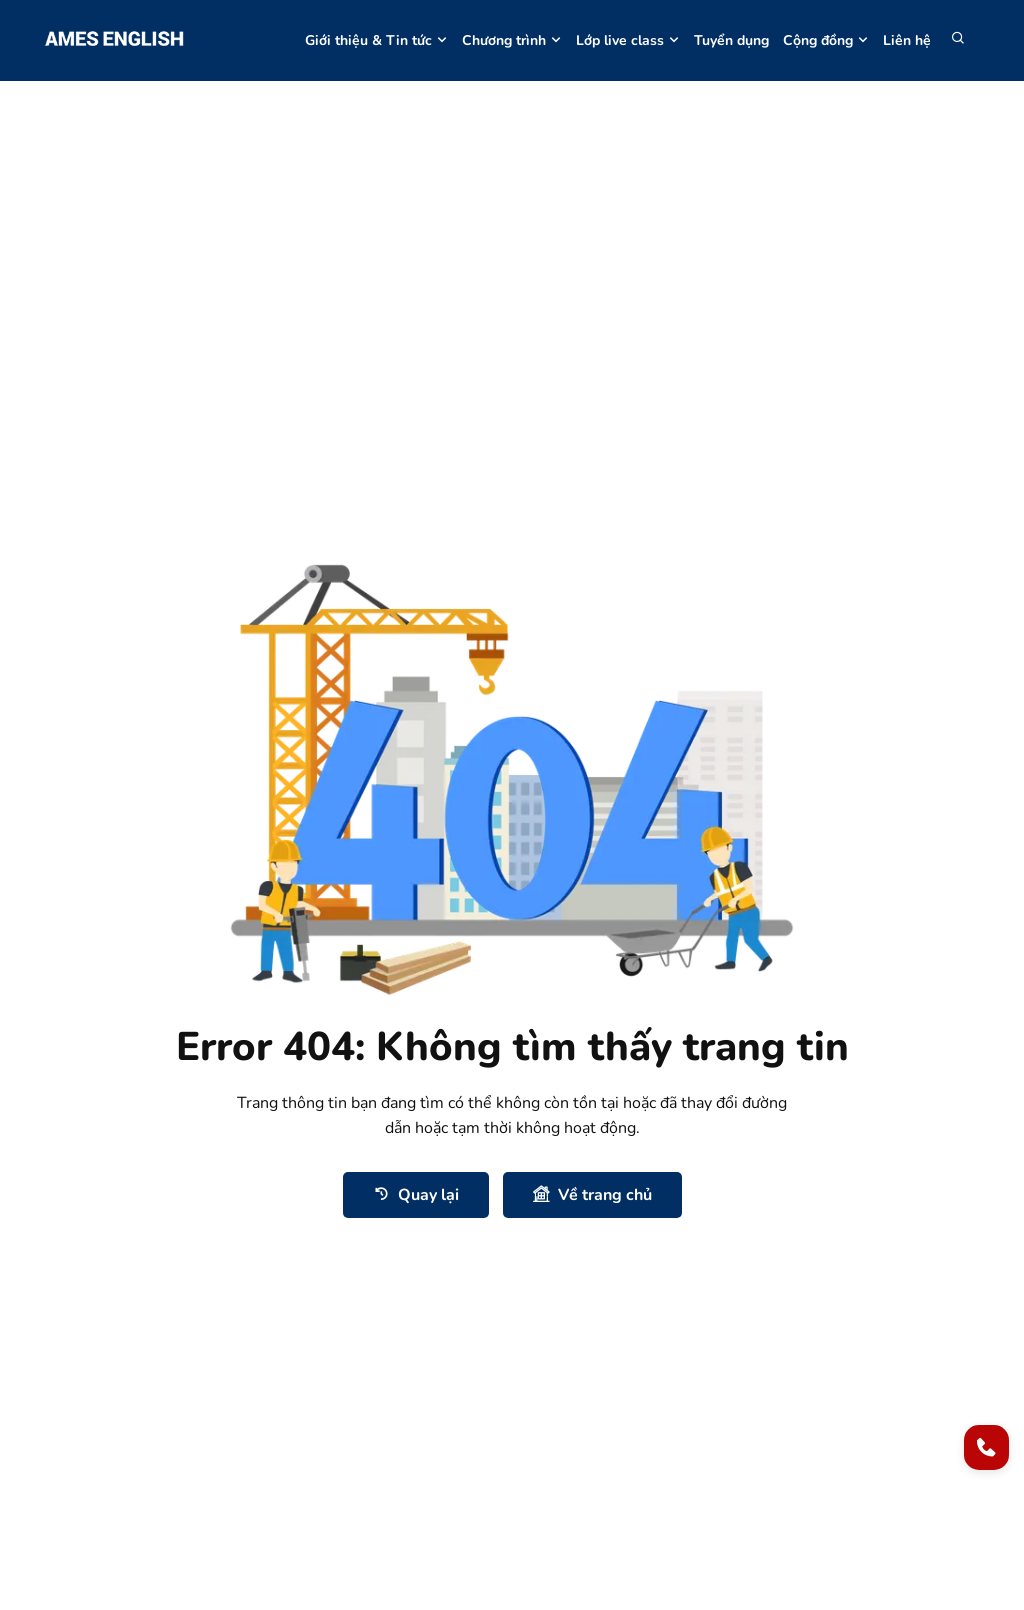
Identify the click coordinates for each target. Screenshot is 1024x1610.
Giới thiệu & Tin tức (376, 40)
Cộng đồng (826, 40)
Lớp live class (628, 40)
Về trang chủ (592, 1194)
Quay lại (416, 1194)
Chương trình (512, 40)
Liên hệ (907, 40)
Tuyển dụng (731, 40)
